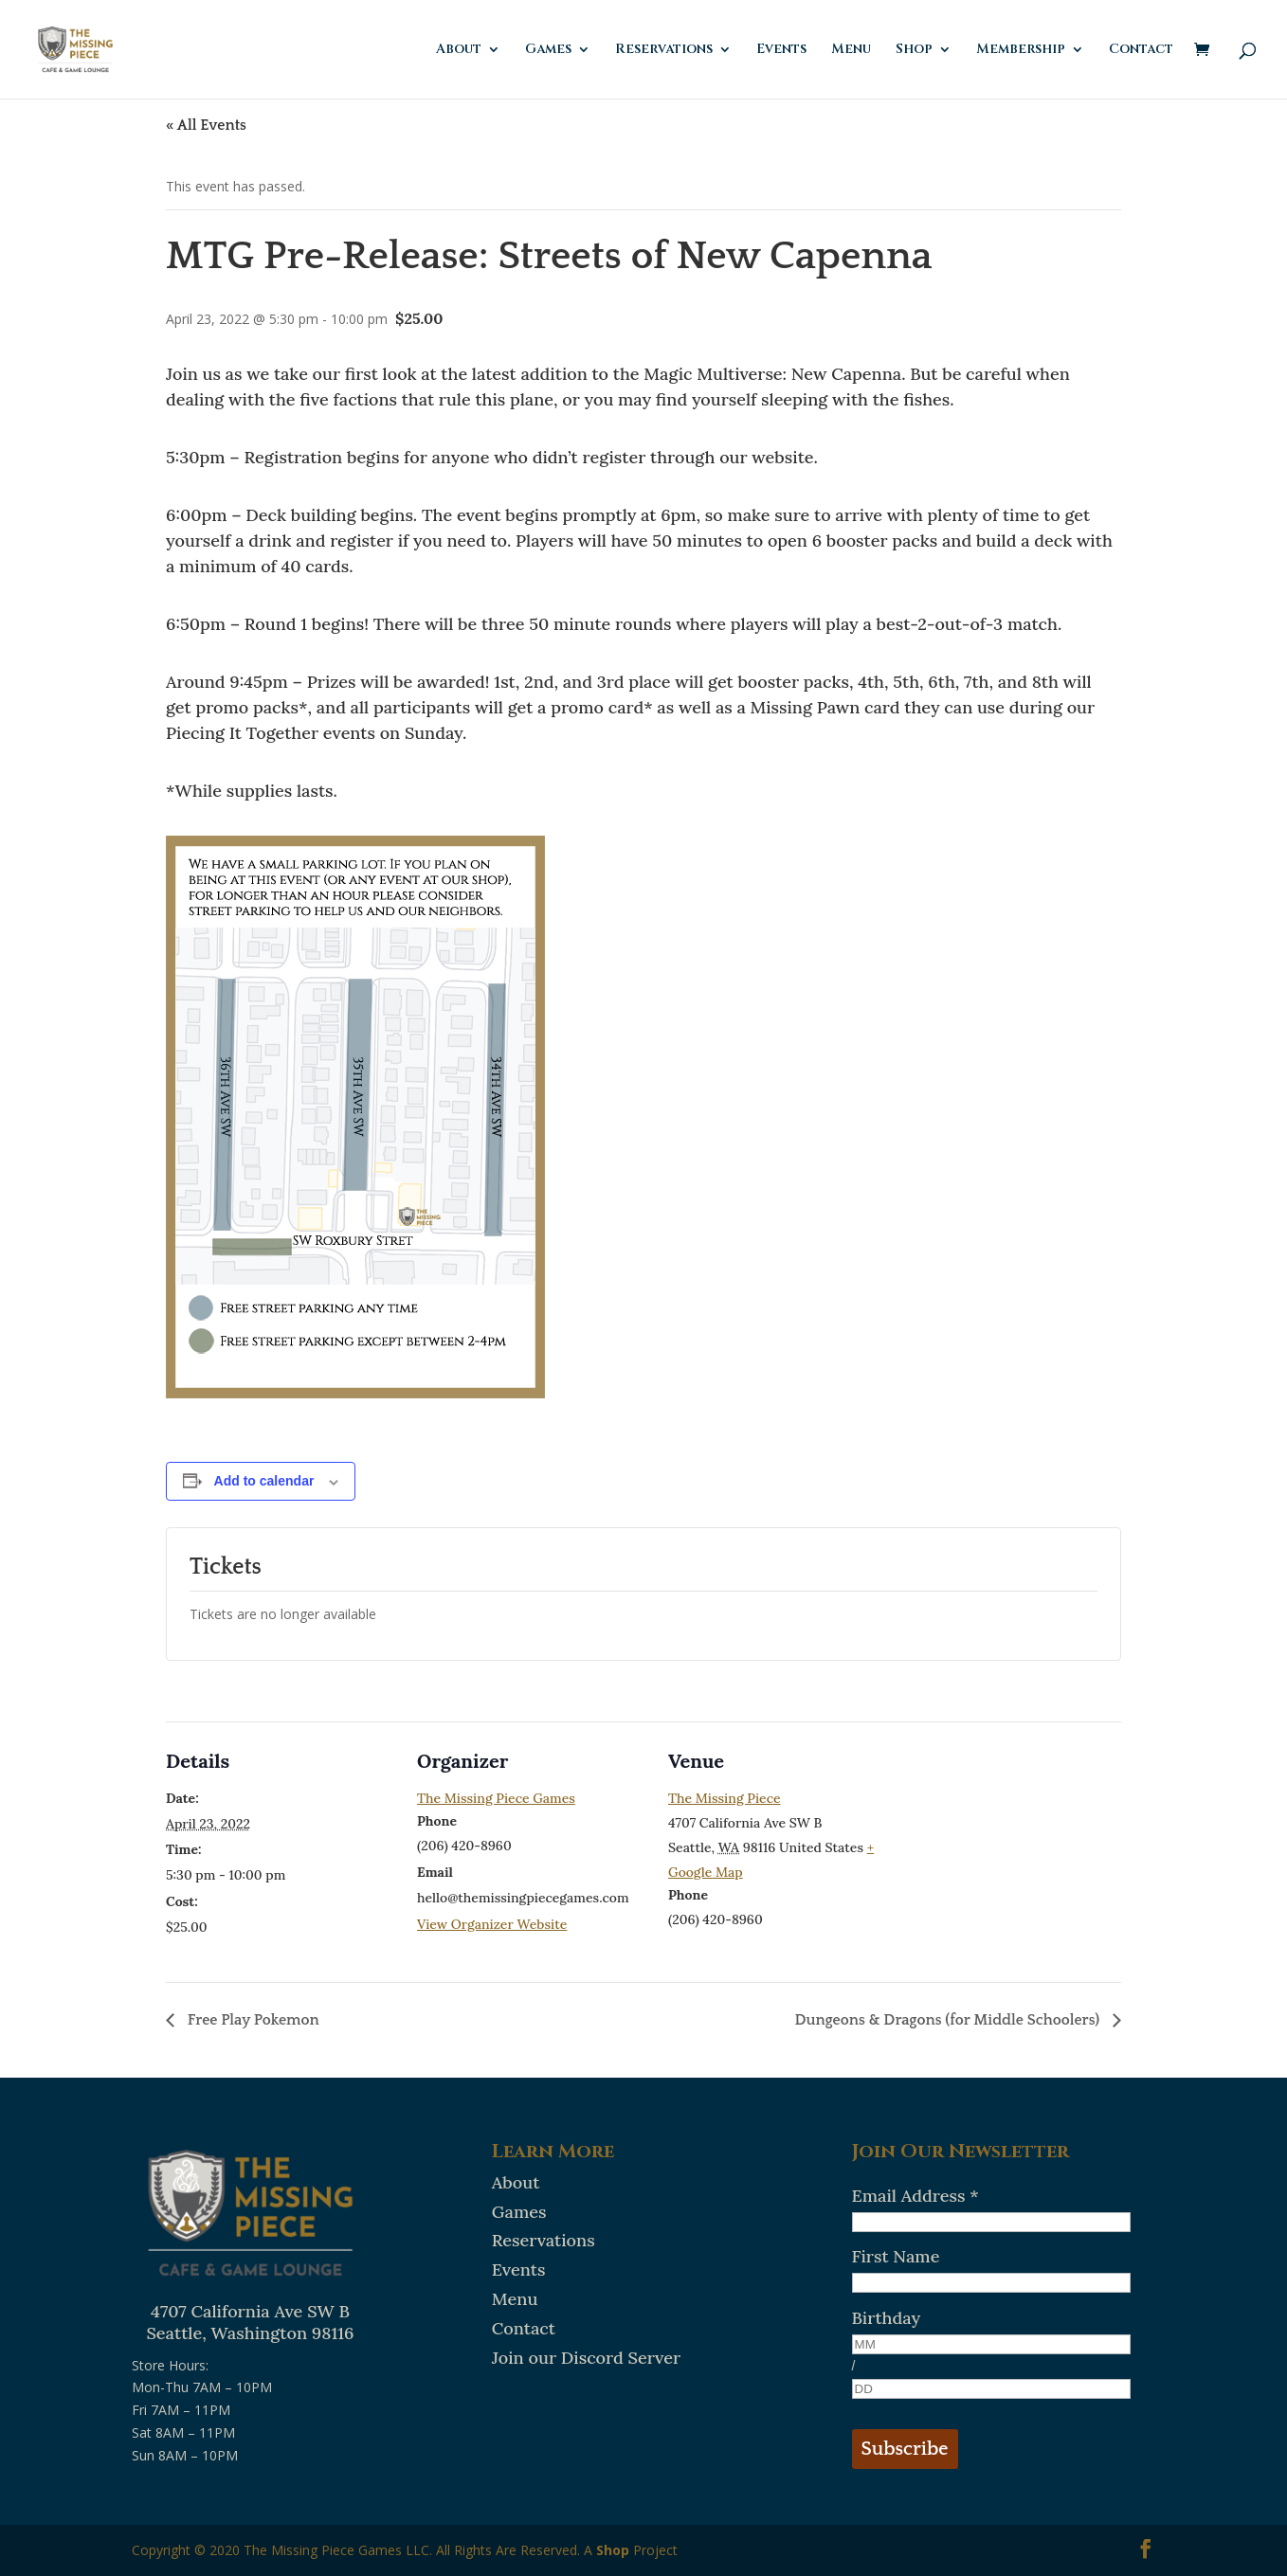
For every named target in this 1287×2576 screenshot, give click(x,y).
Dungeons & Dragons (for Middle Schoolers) (949, 2019)
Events (781, 50)
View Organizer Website (492, 1924)
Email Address (915, 2196)
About (458, 50)
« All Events (206, 125)
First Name (896, 2256)
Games (548, 50)
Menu (851, 50)
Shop (914, 50)
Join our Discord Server (586, 2358)
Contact (1141, 50)
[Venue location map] (1019, 1852)
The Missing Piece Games (496, 1798)
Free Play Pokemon (251, 2019)
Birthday (886, 2318)
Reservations (664, 50)
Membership (1020, 50)
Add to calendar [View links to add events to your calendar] (264, 1480)
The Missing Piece (724, 1798)
